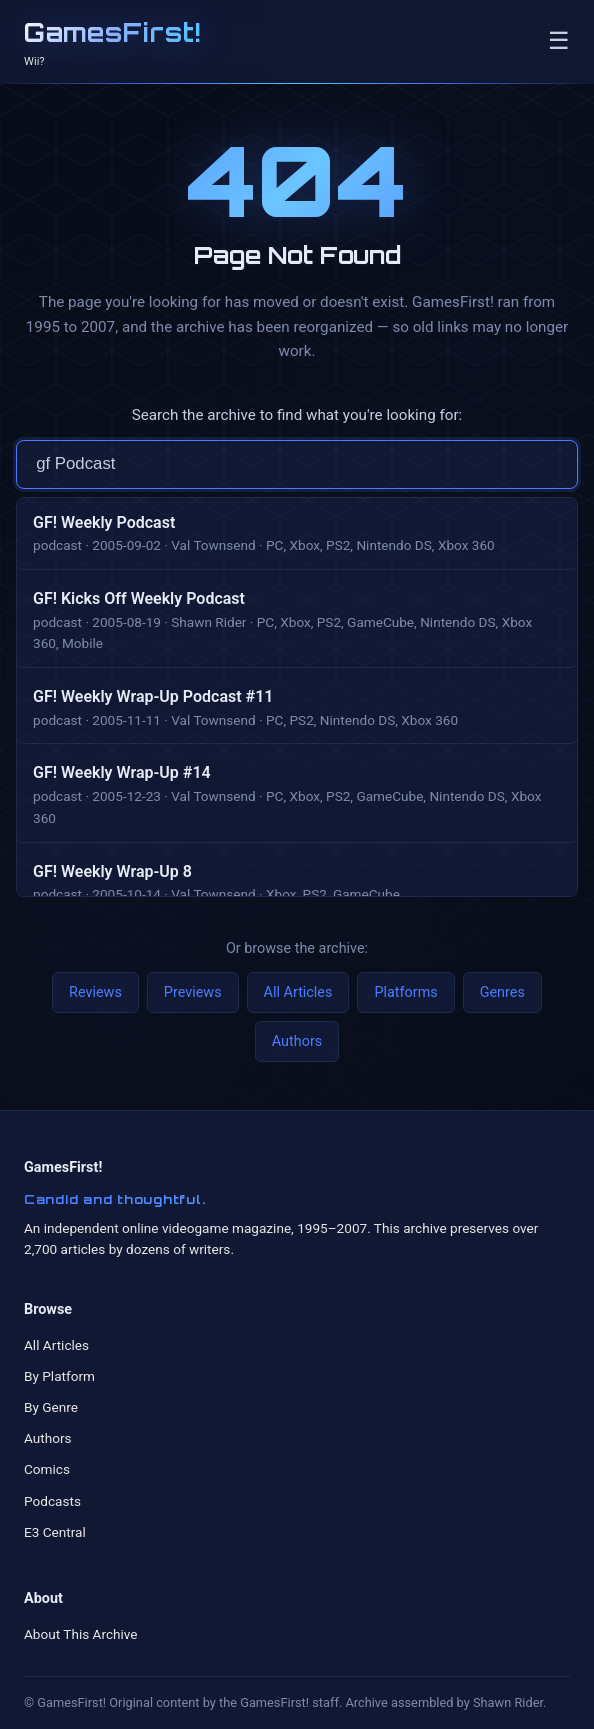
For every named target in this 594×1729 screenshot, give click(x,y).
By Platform (59, 1376)
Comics (47, 1469)
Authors (297, 1041)
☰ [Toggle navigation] (559, 40)
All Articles (298, 992)
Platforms (405, 992)
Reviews (95, 992)
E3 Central (55, 1532)
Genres (502, 992)
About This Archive (81, 1634)
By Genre (51, 1407)
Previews (193, 992)
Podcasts (52, 1501)
